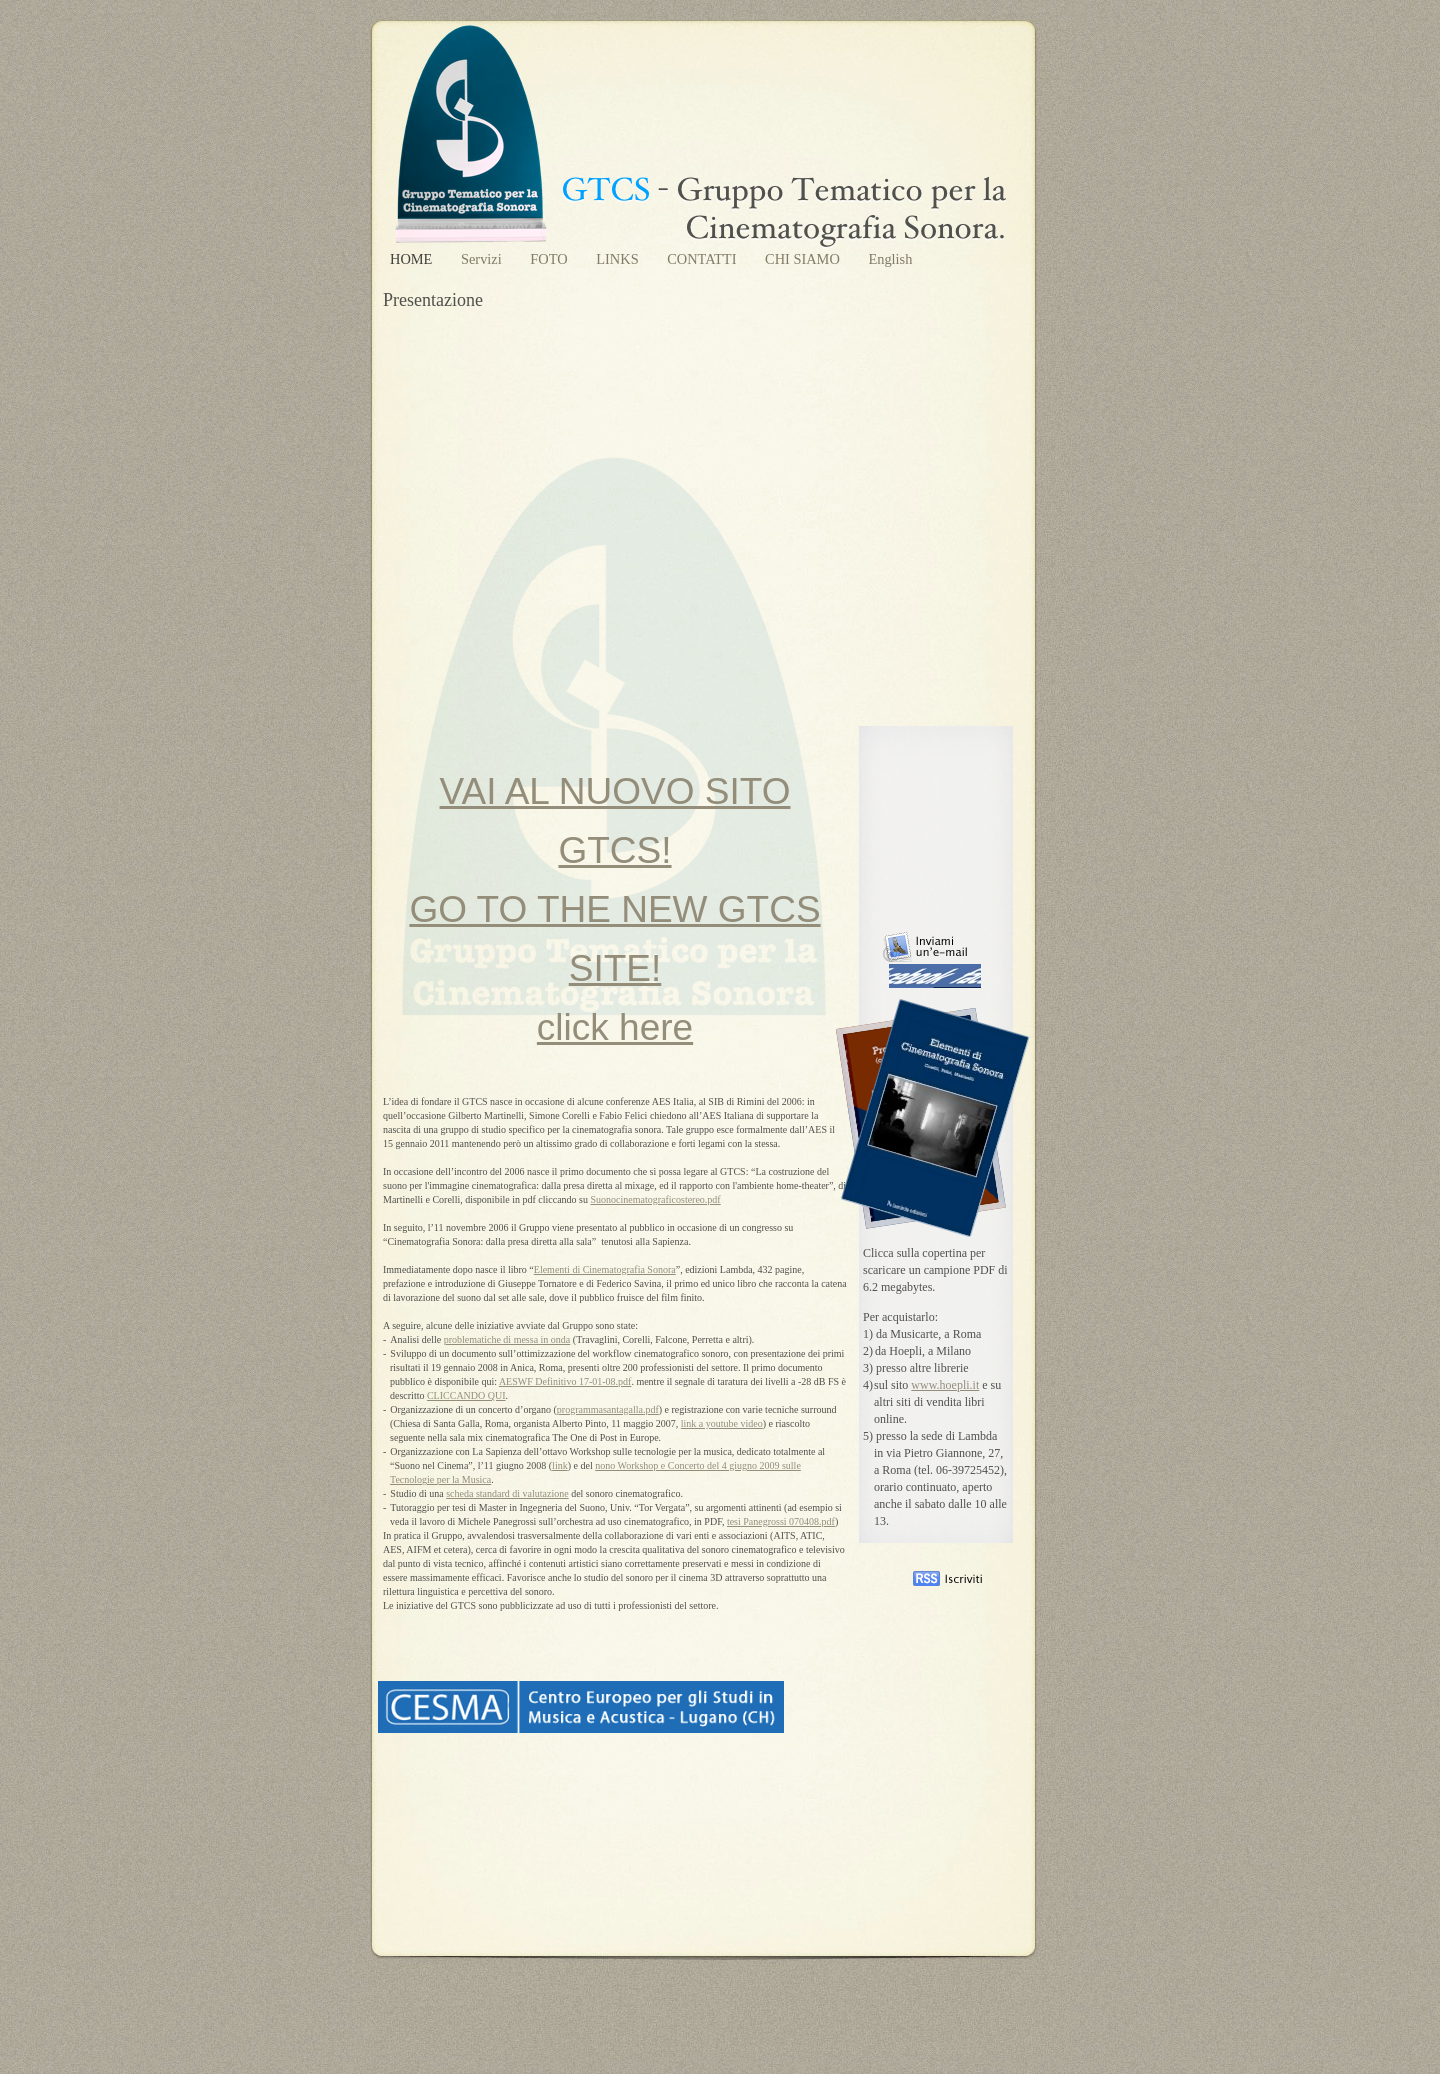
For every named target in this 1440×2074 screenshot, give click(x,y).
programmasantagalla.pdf (608, 1409)
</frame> (912, 1991)
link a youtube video (722, 1423)
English (890, 259)
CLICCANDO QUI (466, 1395)
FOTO (550, 259)
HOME (413, 259)
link (560, 1465)
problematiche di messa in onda (507, 1339)
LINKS (619, 259)
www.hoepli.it (945, 1385)
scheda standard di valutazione (507, 1493)
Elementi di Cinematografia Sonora (605, 1269)
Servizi (483, 259)
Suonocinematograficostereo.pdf (655, 1199)
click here (615, 1027)
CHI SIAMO (804, 259)
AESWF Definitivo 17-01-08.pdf (565, 1381)
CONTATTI (703, 259)
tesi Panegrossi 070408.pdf (781, 1521)
